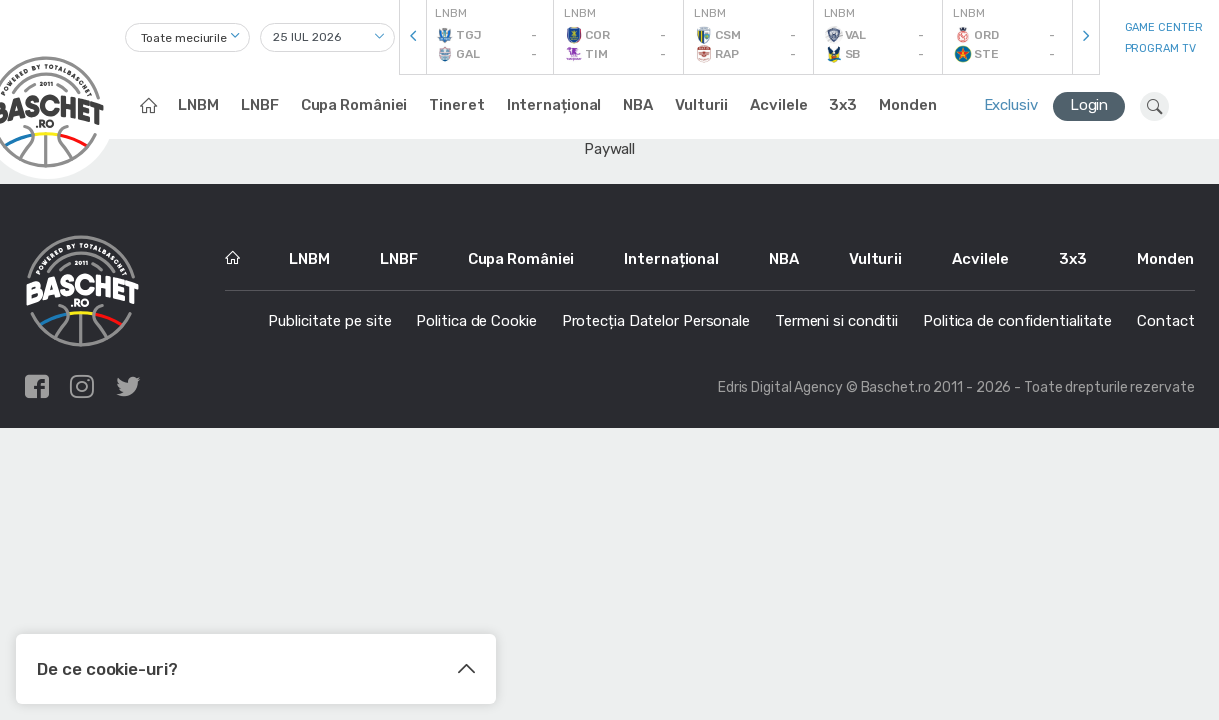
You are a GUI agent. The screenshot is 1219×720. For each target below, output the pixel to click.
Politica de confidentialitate (1017, 321)
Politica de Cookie (476, 321)
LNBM (198, 105)
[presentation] (413, 37)
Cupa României (354, 105)
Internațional (554, 105)
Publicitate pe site (329, 321)
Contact (1165, 321)
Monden (907, 105)
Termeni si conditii (836, 321)
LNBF (260, 105)
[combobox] (187, 37)
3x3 (843, 105)
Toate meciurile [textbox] (184, 38)
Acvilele (778, 105)
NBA (638, 105)
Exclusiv (1011, 105)
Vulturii (701, 105)
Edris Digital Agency (780, 387)
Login (1089, 105)
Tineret (456, 105)
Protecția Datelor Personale (656, 321)
